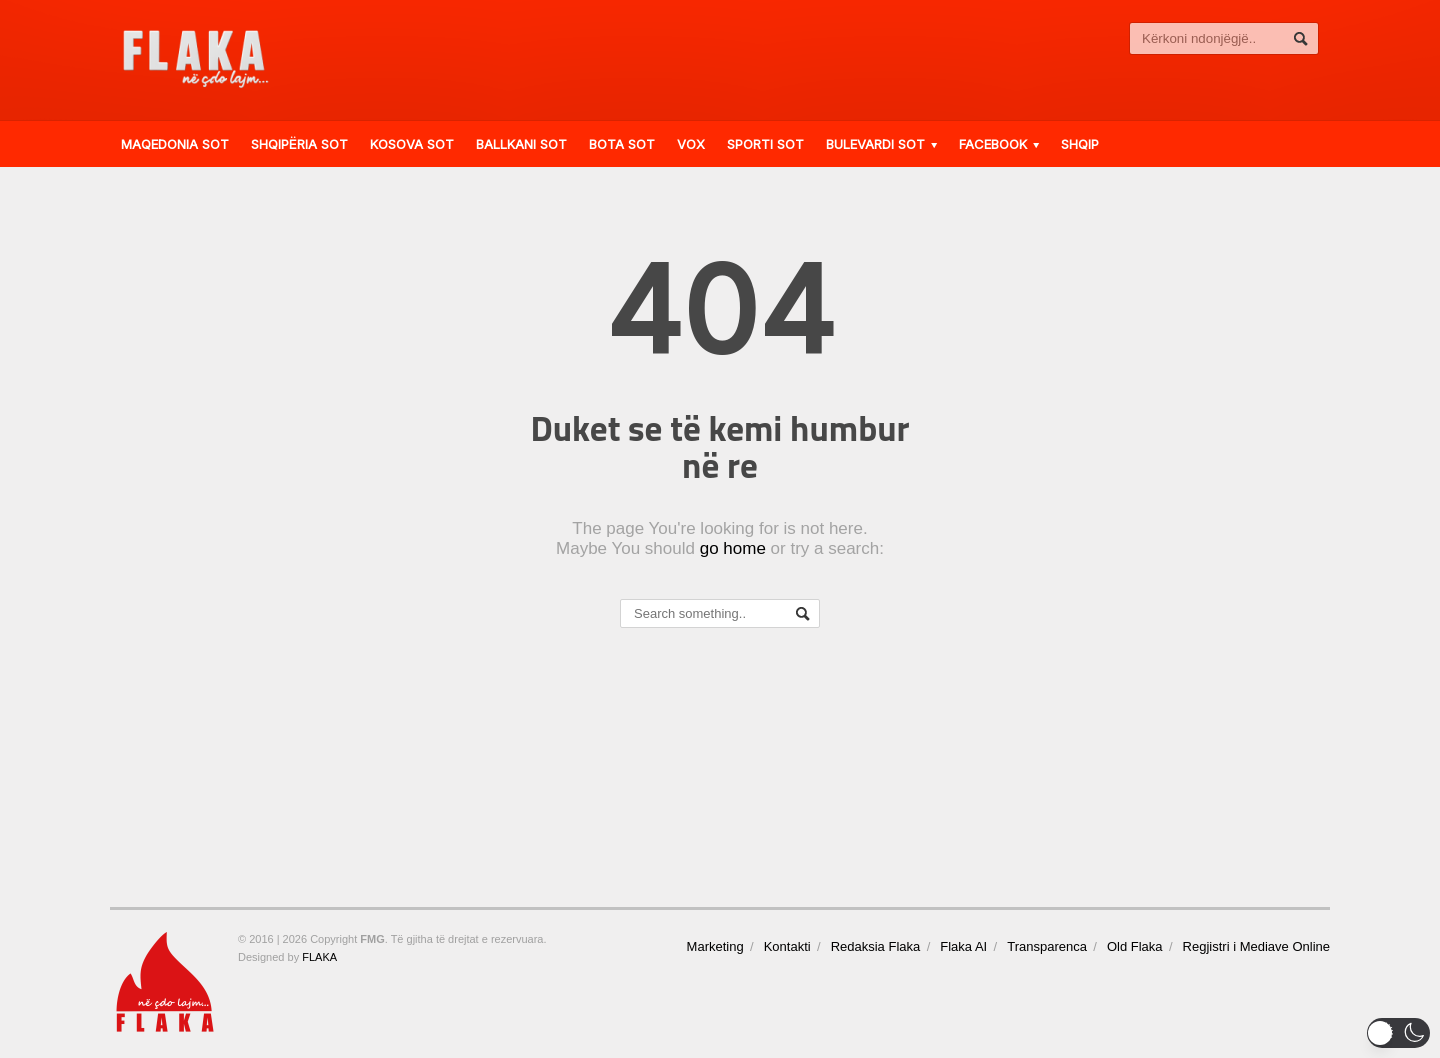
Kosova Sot (412, 144)
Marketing (715, 946)
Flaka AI (963, 946)
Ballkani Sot (521, 144)
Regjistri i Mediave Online (1256, 946)
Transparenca (1047, 946)
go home (733, 548)
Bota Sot (622, 144)
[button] (1398, 1033)
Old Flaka (1135, 946)
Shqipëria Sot (299, 144)
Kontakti (787, 946)
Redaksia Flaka (876, 946)
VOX (691, 144)
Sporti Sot (765, 144)
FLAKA (319, 957)
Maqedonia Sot (175, 144)
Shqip (1080, 144)
